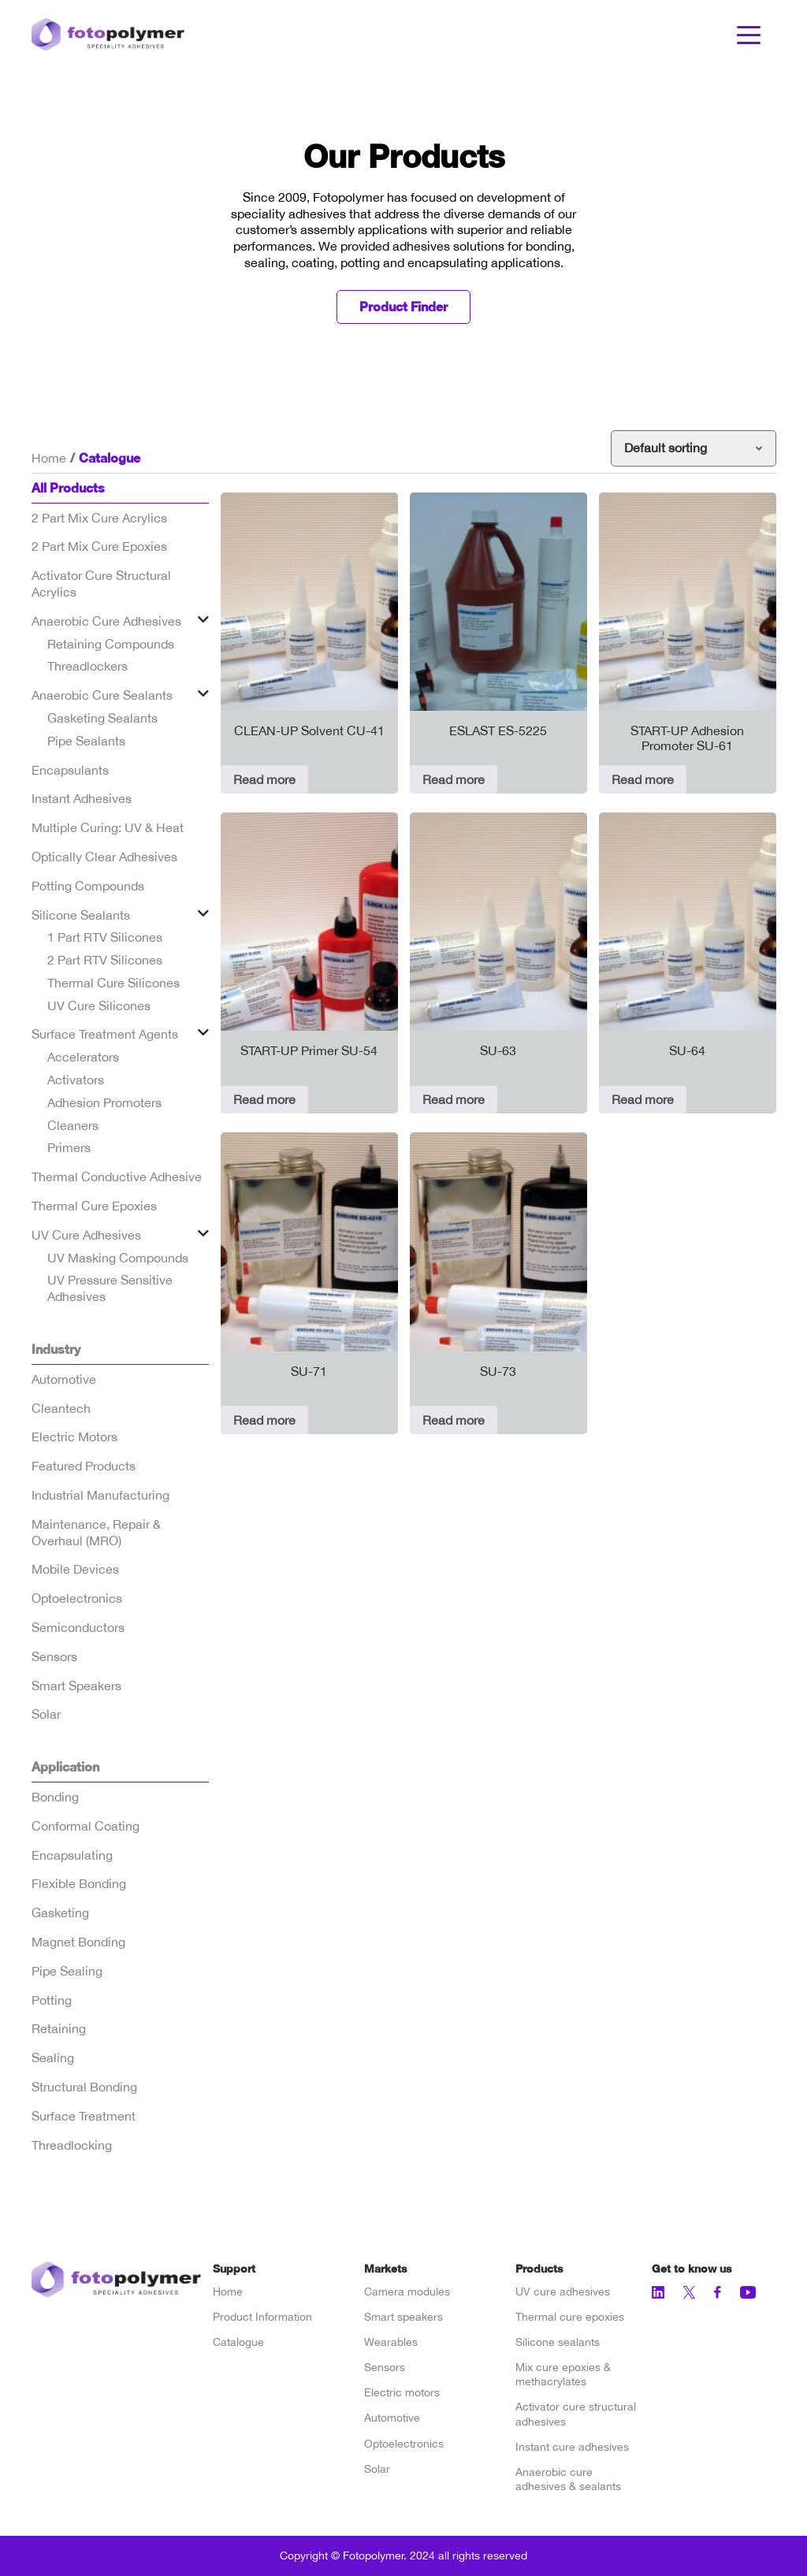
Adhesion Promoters (104, 1102)
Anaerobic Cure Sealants (102, 695)
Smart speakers (403, 2316)
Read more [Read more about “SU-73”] (453, 1420)
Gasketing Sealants (102, 718)
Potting (52, 2000)
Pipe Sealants (86, 741)
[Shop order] (693, 448)
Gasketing (60, 1912)
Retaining (59, 2028)
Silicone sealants (557, 2342)
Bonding (55, 1797)
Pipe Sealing (67, 1971)
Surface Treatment (84, 2116)
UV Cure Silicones (99, 1005)
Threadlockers (87, 666)
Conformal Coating (85, 1826)
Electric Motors (74, 1436)
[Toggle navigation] (748, 34)
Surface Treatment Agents (105, 1034)
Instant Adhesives (82, 798)
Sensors (54, 1656)
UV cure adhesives (562, 2291)
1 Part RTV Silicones (104, 937)
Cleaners (73, 1125)
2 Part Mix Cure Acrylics (99, 518)
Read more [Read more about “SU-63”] (453, 1099)
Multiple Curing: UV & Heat (108, 827)
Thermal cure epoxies (569, 2316)
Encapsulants (70, 770)
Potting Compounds (88, 886)
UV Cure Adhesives (86, 1235)
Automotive (64, 1379)
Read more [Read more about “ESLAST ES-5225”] (453, 779)
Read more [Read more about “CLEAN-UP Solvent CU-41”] (264, 779)
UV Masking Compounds (117, 1258)
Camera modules (407, 2291)
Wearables (391, 2342)
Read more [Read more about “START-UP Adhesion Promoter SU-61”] (643, 779)
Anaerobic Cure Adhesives (106, 621)
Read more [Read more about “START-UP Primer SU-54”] (264, 1099)
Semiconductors (78, 1627)
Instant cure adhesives (572, 2446)
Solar (46, 1714)
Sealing (53, 2057)
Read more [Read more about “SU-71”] (264, 1420)
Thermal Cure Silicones (113, 983)
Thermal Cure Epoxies (94, 1206)
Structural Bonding (84, 2087)
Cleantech (61, 1408)
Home (49, 458)
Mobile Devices (75, 1569)
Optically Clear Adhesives (104, 856)
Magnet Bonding (78, 1942)
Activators (75, 1079)
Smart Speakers (76, 1685)
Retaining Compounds (110, 644)
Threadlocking (72, 2145)
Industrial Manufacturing (100, 1495)
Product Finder (403, 306)
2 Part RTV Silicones (104, 960)
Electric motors (402, 2392)
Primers (69, 1147)
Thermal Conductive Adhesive (117, 1176)
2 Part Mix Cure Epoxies (99, 546)
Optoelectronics (77, 1598)
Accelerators (83, 1057)
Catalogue (238, 2342)
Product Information (262, 2316)
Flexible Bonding (79, 1883)
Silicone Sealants (81, 915)
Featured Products (84, 1466)
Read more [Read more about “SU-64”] (643, 1099)
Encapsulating (72, 1855)
